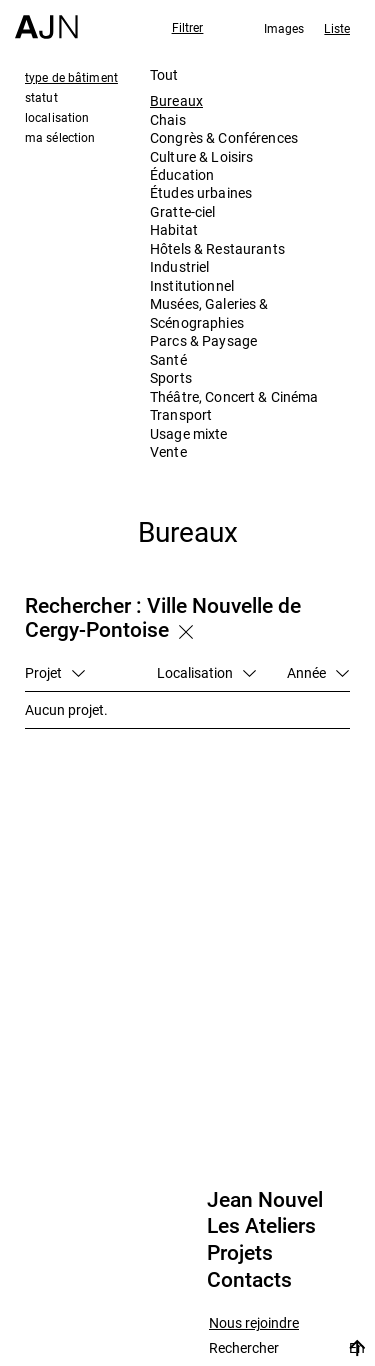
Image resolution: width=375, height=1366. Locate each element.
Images (284, 28)
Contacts (249, 1280)
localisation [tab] (57, 117)
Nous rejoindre (254, 1323)
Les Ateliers (261, 1226)
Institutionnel (192, 285)
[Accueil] (46, 19)
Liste (337, 28)
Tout (164, 74)
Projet (55, 672)
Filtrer (188, 27)
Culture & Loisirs (201, 156)
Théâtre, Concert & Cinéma (234, 396)
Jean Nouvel (265, 1200)
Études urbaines (201, 192)
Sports (171, 377)
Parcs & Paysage (203, 340)
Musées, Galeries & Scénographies (209, 312)
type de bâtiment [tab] (71, 77)
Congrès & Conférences (224, 137)
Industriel (179, 266)
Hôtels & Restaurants (217, 248)
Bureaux (176, 100)
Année (318, 672)
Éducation (182, 174)
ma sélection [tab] (60, 137)
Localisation (206, 672)
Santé (168, 359)
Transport (181, 414)
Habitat (174, 229)
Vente (168, 451)
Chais (168, 119)
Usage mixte (189, 433)
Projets (240, 1253)
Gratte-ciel (183, 211)
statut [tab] (41, 97)
